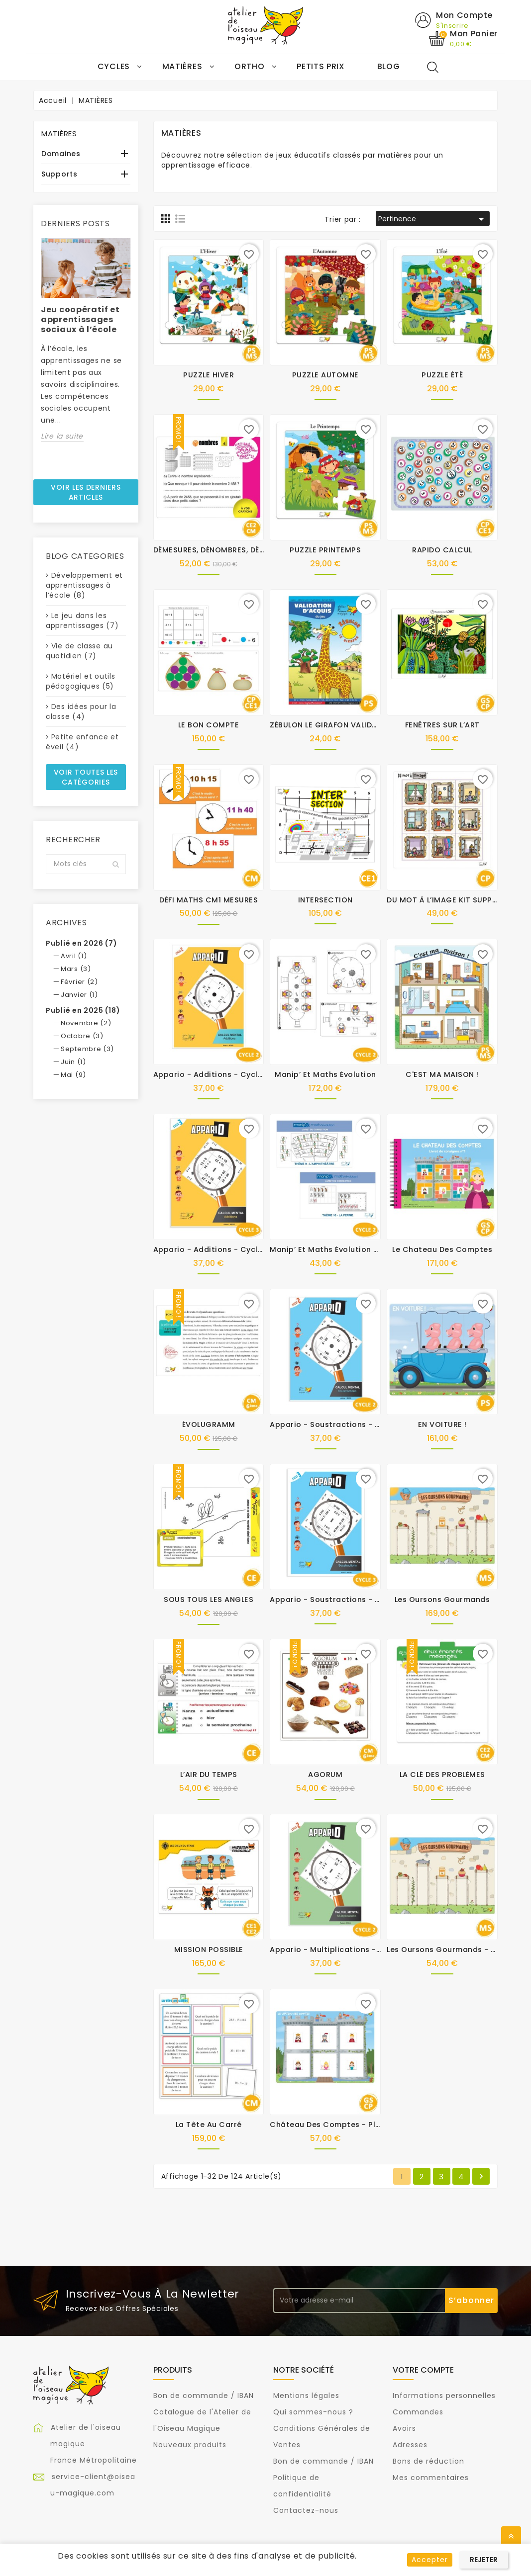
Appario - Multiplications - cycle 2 (339, 1950)
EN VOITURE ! (442, 1425)
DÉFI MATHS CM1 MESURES (208, 900)
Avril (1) (74, 956)
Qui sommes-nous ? (313, 2412)
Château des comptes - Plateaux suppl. (349, 2125)
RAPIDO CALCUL (442, 550)
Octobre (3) (82, 1036)
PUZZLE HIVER (208, 375)
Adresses (410, 2445)
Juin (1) (73, 1062)
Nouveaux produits (189, 2445)
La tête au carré (209, 2125)
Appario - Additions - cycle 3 (211, 1250)
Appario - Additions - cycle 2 (211, 1075)
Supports (59, 174)
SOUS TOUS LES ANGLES (208, 1600)
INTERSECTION (325, 900)
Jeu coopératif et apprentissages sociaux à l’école (80, 319)
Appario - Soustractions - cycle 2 (337, 1425)
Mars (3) (76, 969)
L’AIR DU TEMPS (208, 1775)
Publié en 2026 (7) (81, 944)
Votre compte (423, 2370)
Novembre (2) (86, 1023)
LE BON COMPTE (208, 725)
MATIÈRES (59, 134)
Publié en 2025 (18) (83, 1011)
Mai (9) (73, 1075)
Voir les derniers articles (85, 492)
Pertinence (432, 220)
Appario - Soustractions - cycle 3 (337, 1600)
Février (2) (79, 982)
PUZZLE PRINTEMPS (325, 550)
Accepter (430, 2560)
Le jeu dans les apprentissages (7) (82, 621)
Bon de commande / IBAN (203, 2396)
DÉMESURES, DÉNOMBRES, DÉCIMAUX (221, 550)
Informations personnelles (444, 2396)
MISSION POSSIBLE (208, 1950)
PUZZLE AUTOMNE (325, 375)
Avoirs (404, 2429)
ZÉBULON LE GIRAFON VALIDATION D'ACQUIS (352, 725)
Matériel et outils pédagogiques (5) (80, 682)
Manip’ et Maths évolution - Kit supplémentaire (362, 1250)
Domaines (61, 154)
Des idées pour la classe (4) (81, 712)
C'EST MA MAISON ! (442, 1075)
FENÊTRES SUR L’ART (442, 725)
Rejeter (484, 2560)
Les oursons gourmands (442, 1600)
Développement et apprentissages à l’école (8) (84, 586)
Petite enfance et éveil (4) (82, 742)
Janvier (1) (79, 995)
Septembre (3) (87, 1049)
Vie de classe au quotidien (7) (79, 651)
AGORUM (325, 1775)
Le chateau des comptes (442, 1250)
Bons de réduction (428, 2462)
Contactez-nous (305, 2511)
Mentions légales (306, 2396)
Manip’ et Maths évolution (325, 1075)
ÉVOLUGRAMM (208, 1425)
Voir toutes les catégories (86, 778)
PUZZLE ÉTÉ (442, 375)
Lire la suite (62, 436)
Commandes (418, 2412)
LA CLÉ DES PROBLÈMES (442, 1775)
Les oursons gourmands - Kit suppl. (457, 1950)
